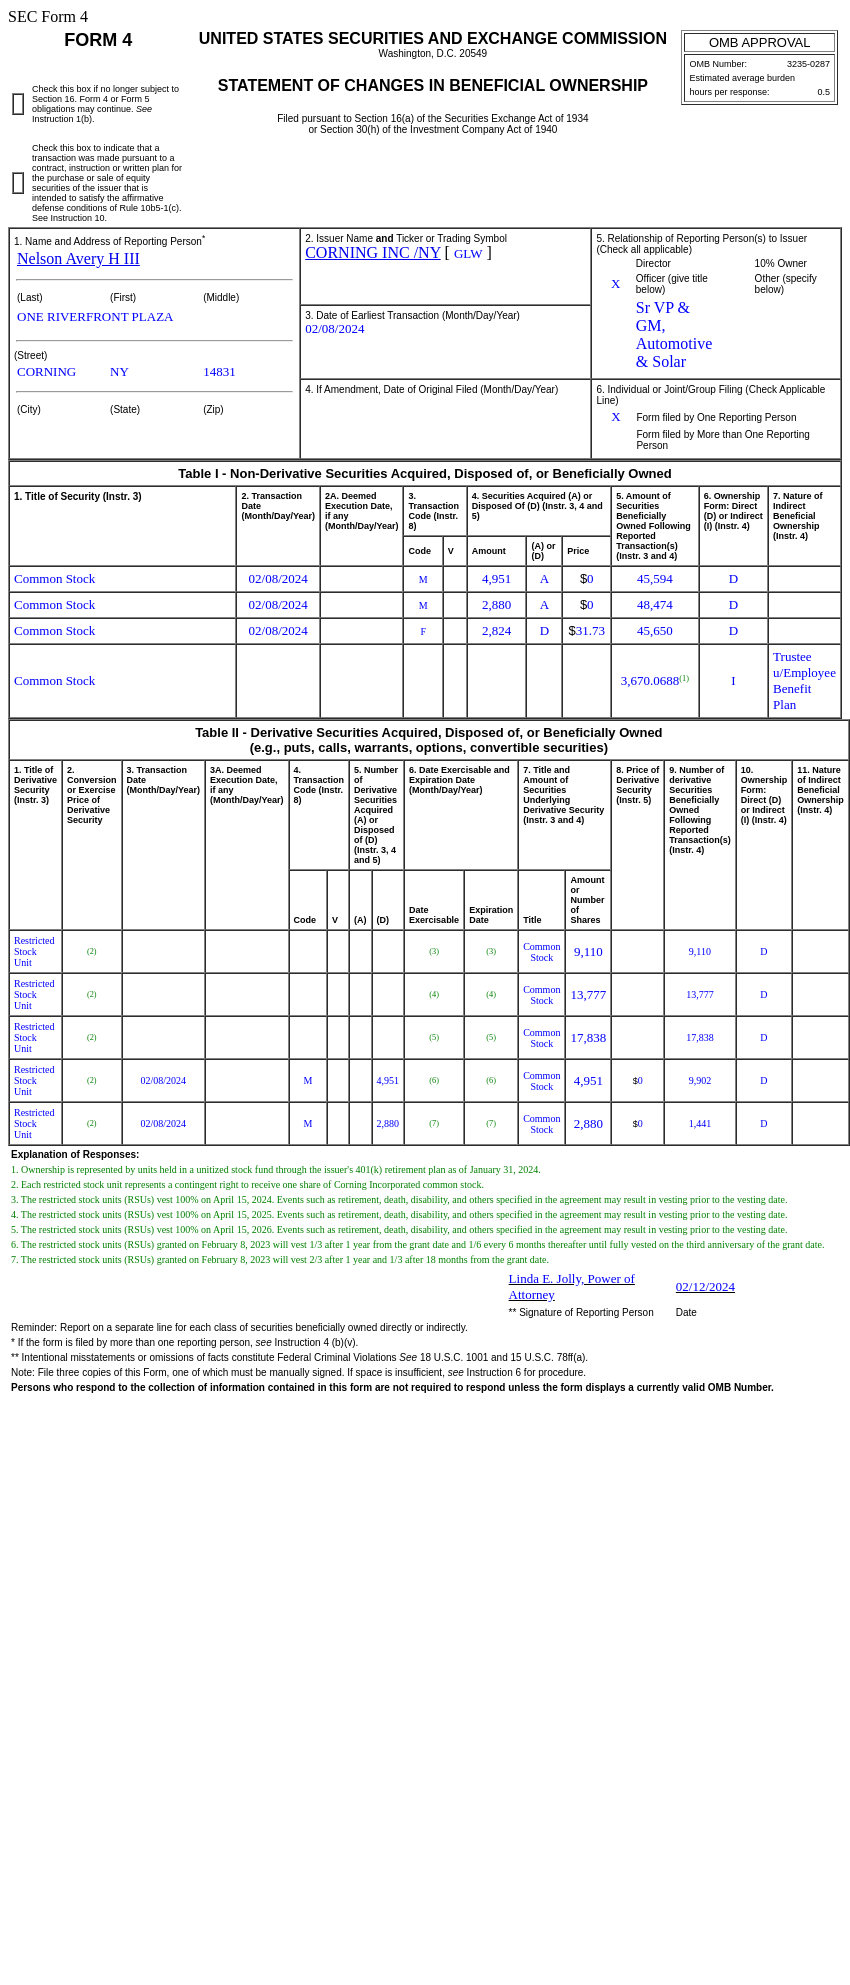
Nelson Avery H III (78, 258)
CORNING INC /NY (372, 252)
